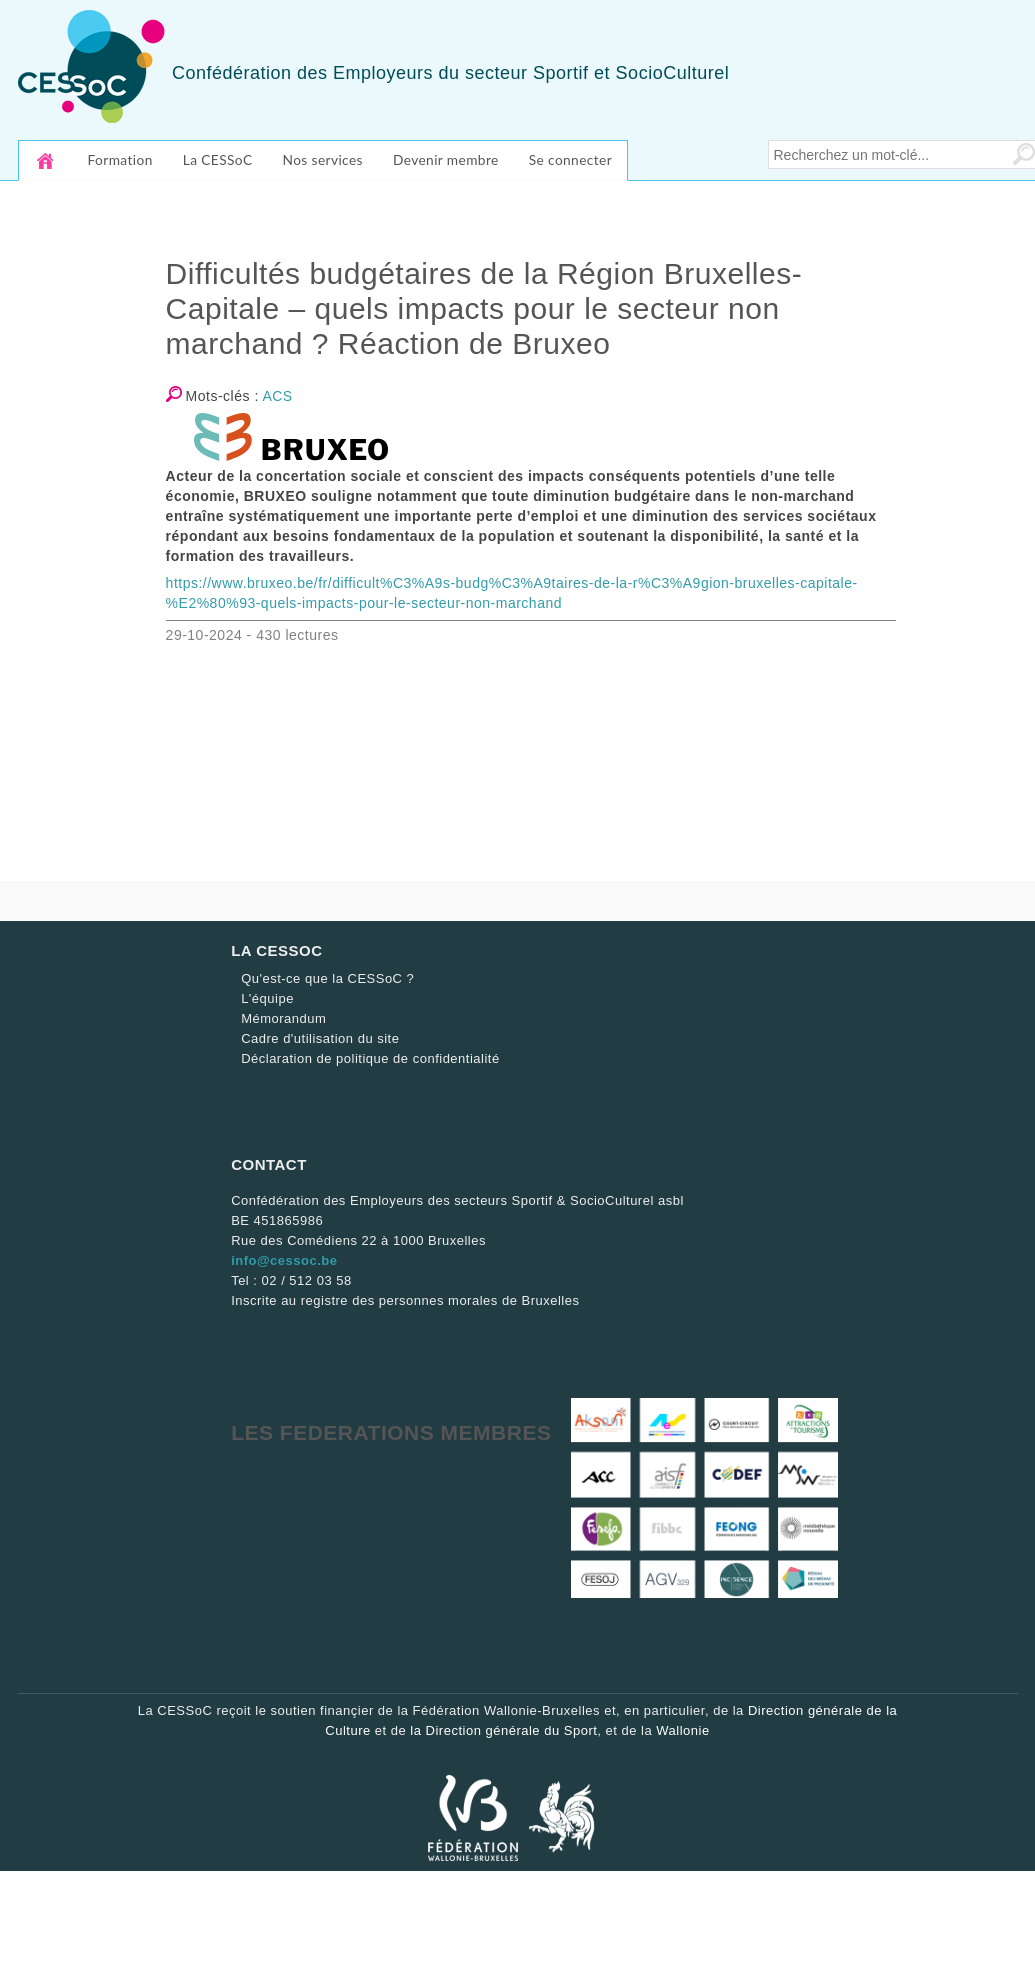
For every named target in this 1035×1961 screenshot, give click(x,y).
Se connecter (570, 159)
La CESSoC (218, 159)
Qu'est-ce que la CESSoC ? (327, 978)
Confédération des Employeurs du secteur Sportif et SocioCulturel (450, 73)
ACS (277, 396)
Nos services (322, 159)
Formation (120, 159)
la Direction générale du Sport (503, 1730)
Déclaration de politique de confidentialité (370, 1058)
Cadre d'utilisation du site (320, 1038)
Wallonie (682, 1730)
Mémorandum (283, 1018)
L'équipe (267, 998)
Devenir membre (446, 159)
